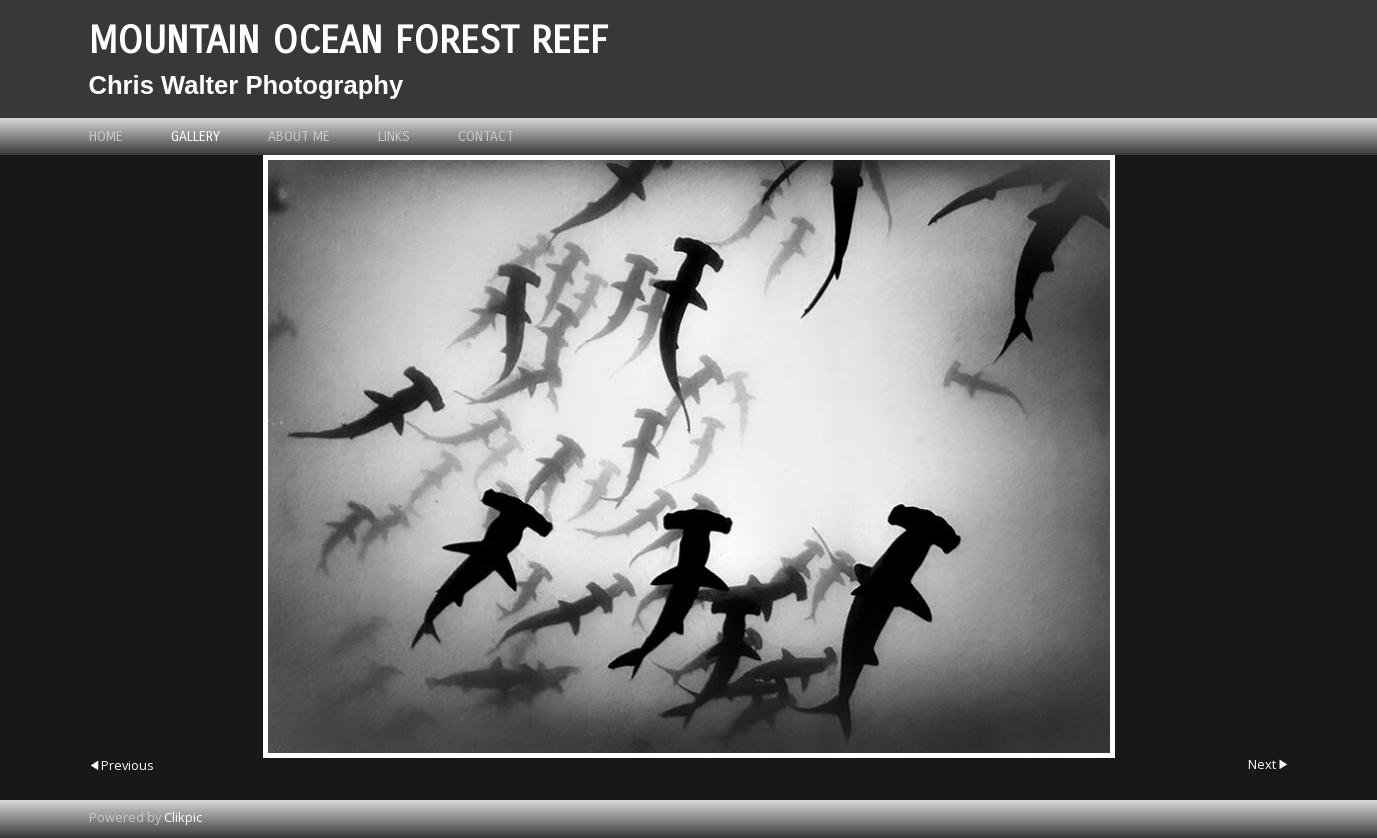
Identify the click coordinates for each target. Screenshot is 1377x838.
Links (394, 136)
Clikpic (183, 817)
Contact (486, 136)
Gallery (195, 136)
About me (299, 136)
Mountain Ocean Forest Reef (348, 40)
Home (106, 136)
